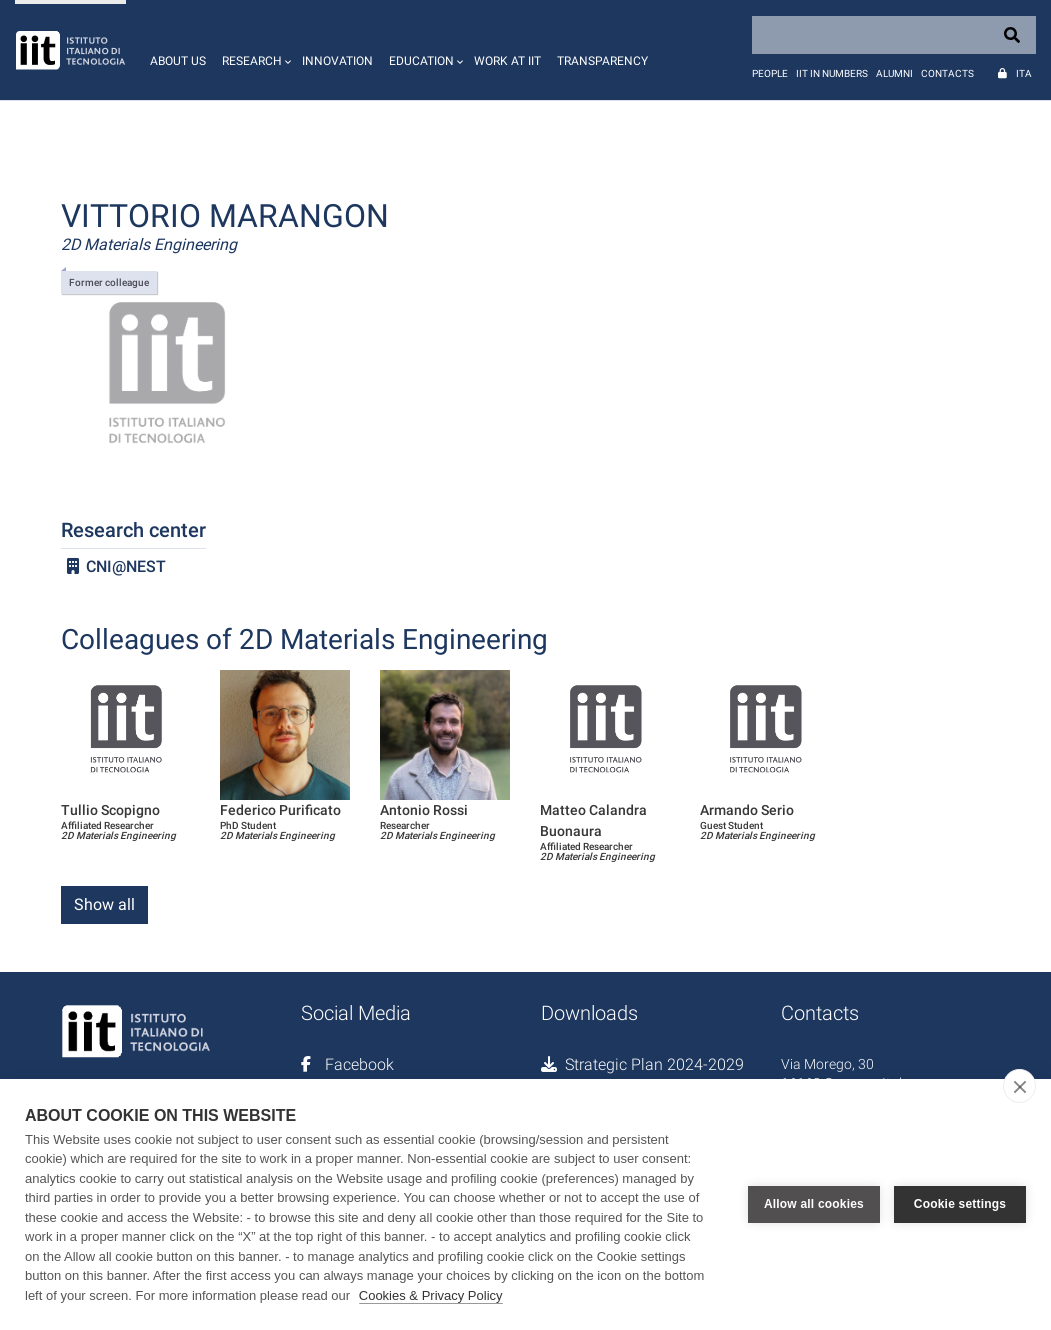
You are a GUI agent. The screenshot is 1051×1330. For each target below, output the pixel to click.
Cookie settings (960, 1204)
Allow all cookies (814, 1204)
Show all (104, 904)
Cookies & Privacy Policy (431, 1295)
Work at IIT (507, 61)
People (770, 73)
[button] (254, 50)
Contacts (947, 73)
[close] (1019, 1086)
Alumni (894, 73)
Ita (1024, 73)
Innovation (337, 61)
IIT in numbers (832, 73)
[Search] (894, 35)
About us (178, 61)
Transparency (602, 61)
